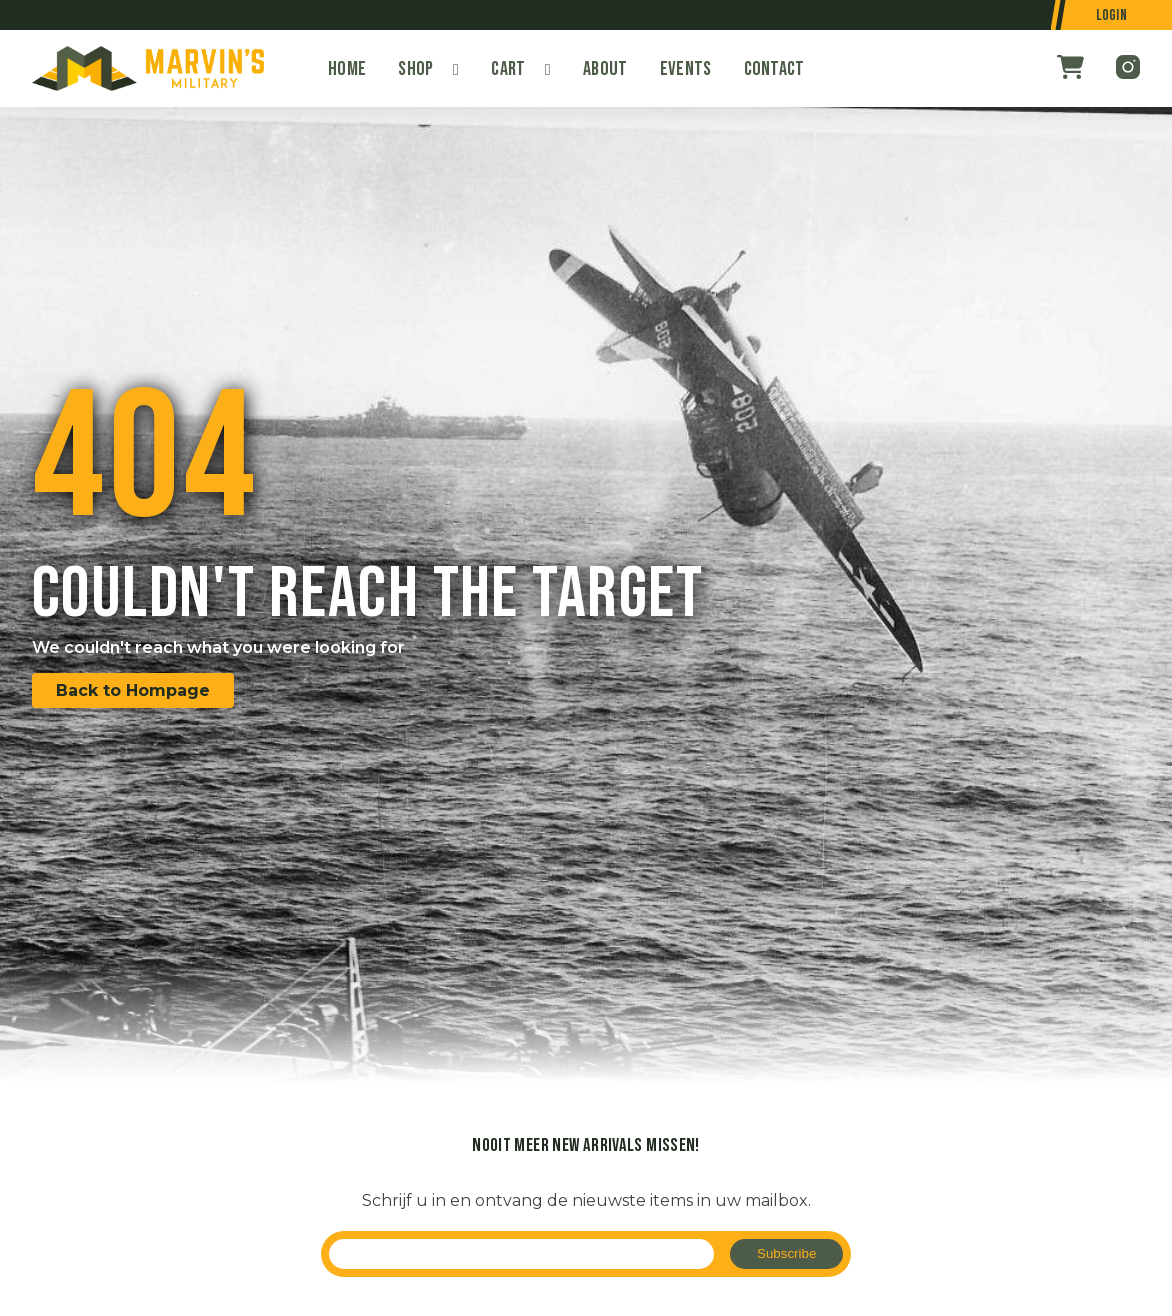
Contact (774, 69)
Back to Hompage (133, 690)
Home (347, 69)
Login (1112, 15)
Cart (508, 69)
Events (686, 69)
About (605, 69)
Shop (415, 69)
